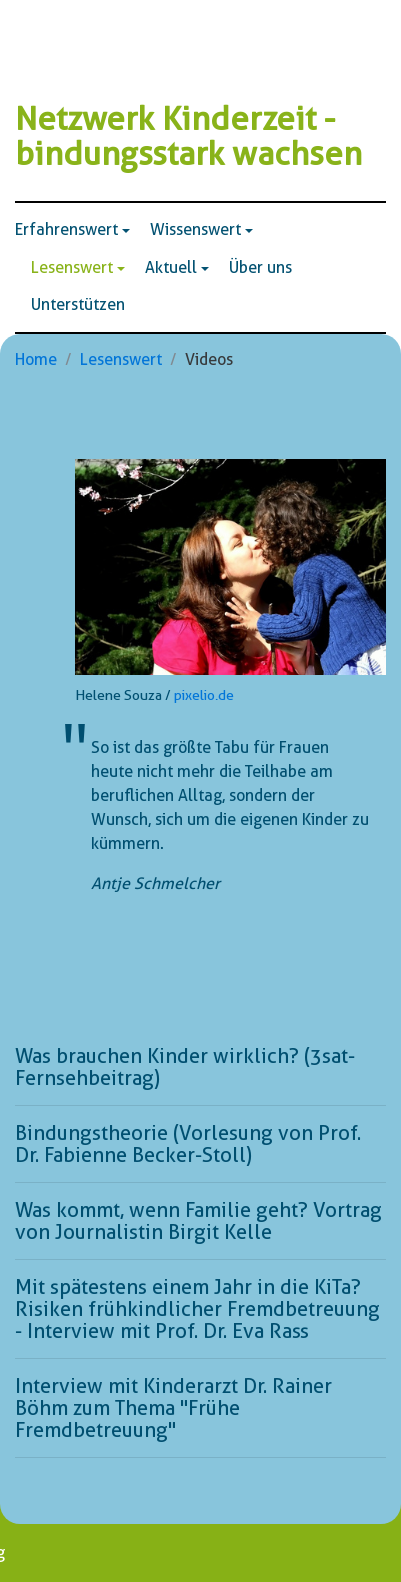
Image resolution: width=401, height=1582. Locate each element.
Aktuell (171, 267)
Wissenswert (195, 229)
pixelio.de (204, 695)
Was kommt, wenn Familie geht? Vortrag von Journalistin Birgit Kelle (198, 1221)
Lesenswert (72, 267)
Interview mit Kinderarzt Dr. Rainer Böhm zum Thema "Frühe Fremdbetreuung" (173, 1408)
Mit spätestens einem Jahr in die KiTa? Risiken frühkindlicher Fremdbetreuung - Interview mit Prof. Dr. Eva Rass (197, 1309)
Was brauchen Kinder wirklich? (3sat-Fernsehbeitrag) (185, 1067)
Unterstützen (78, 304)
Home (36, 359)
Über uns (260, 267)
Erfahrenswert (66, 229)
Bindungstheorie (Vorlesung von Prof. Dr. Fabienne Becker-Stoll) (188, 1144)
